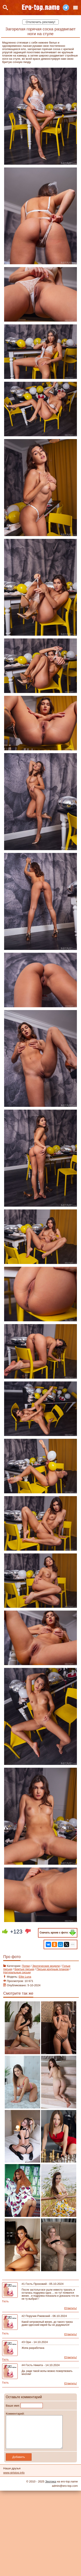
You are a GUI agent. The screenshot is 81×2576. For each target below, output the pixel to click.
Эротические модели (46, 1966)
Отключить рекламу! (40, 22)
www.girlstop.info (14, 2479)
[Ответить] (70, 2308)
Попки (26, 1966)
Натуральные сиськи (17, 1972)
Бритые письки (24, 1969)
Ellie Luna (25, 1976)
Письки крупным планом (53, 1969)
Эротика (50, 2488)
